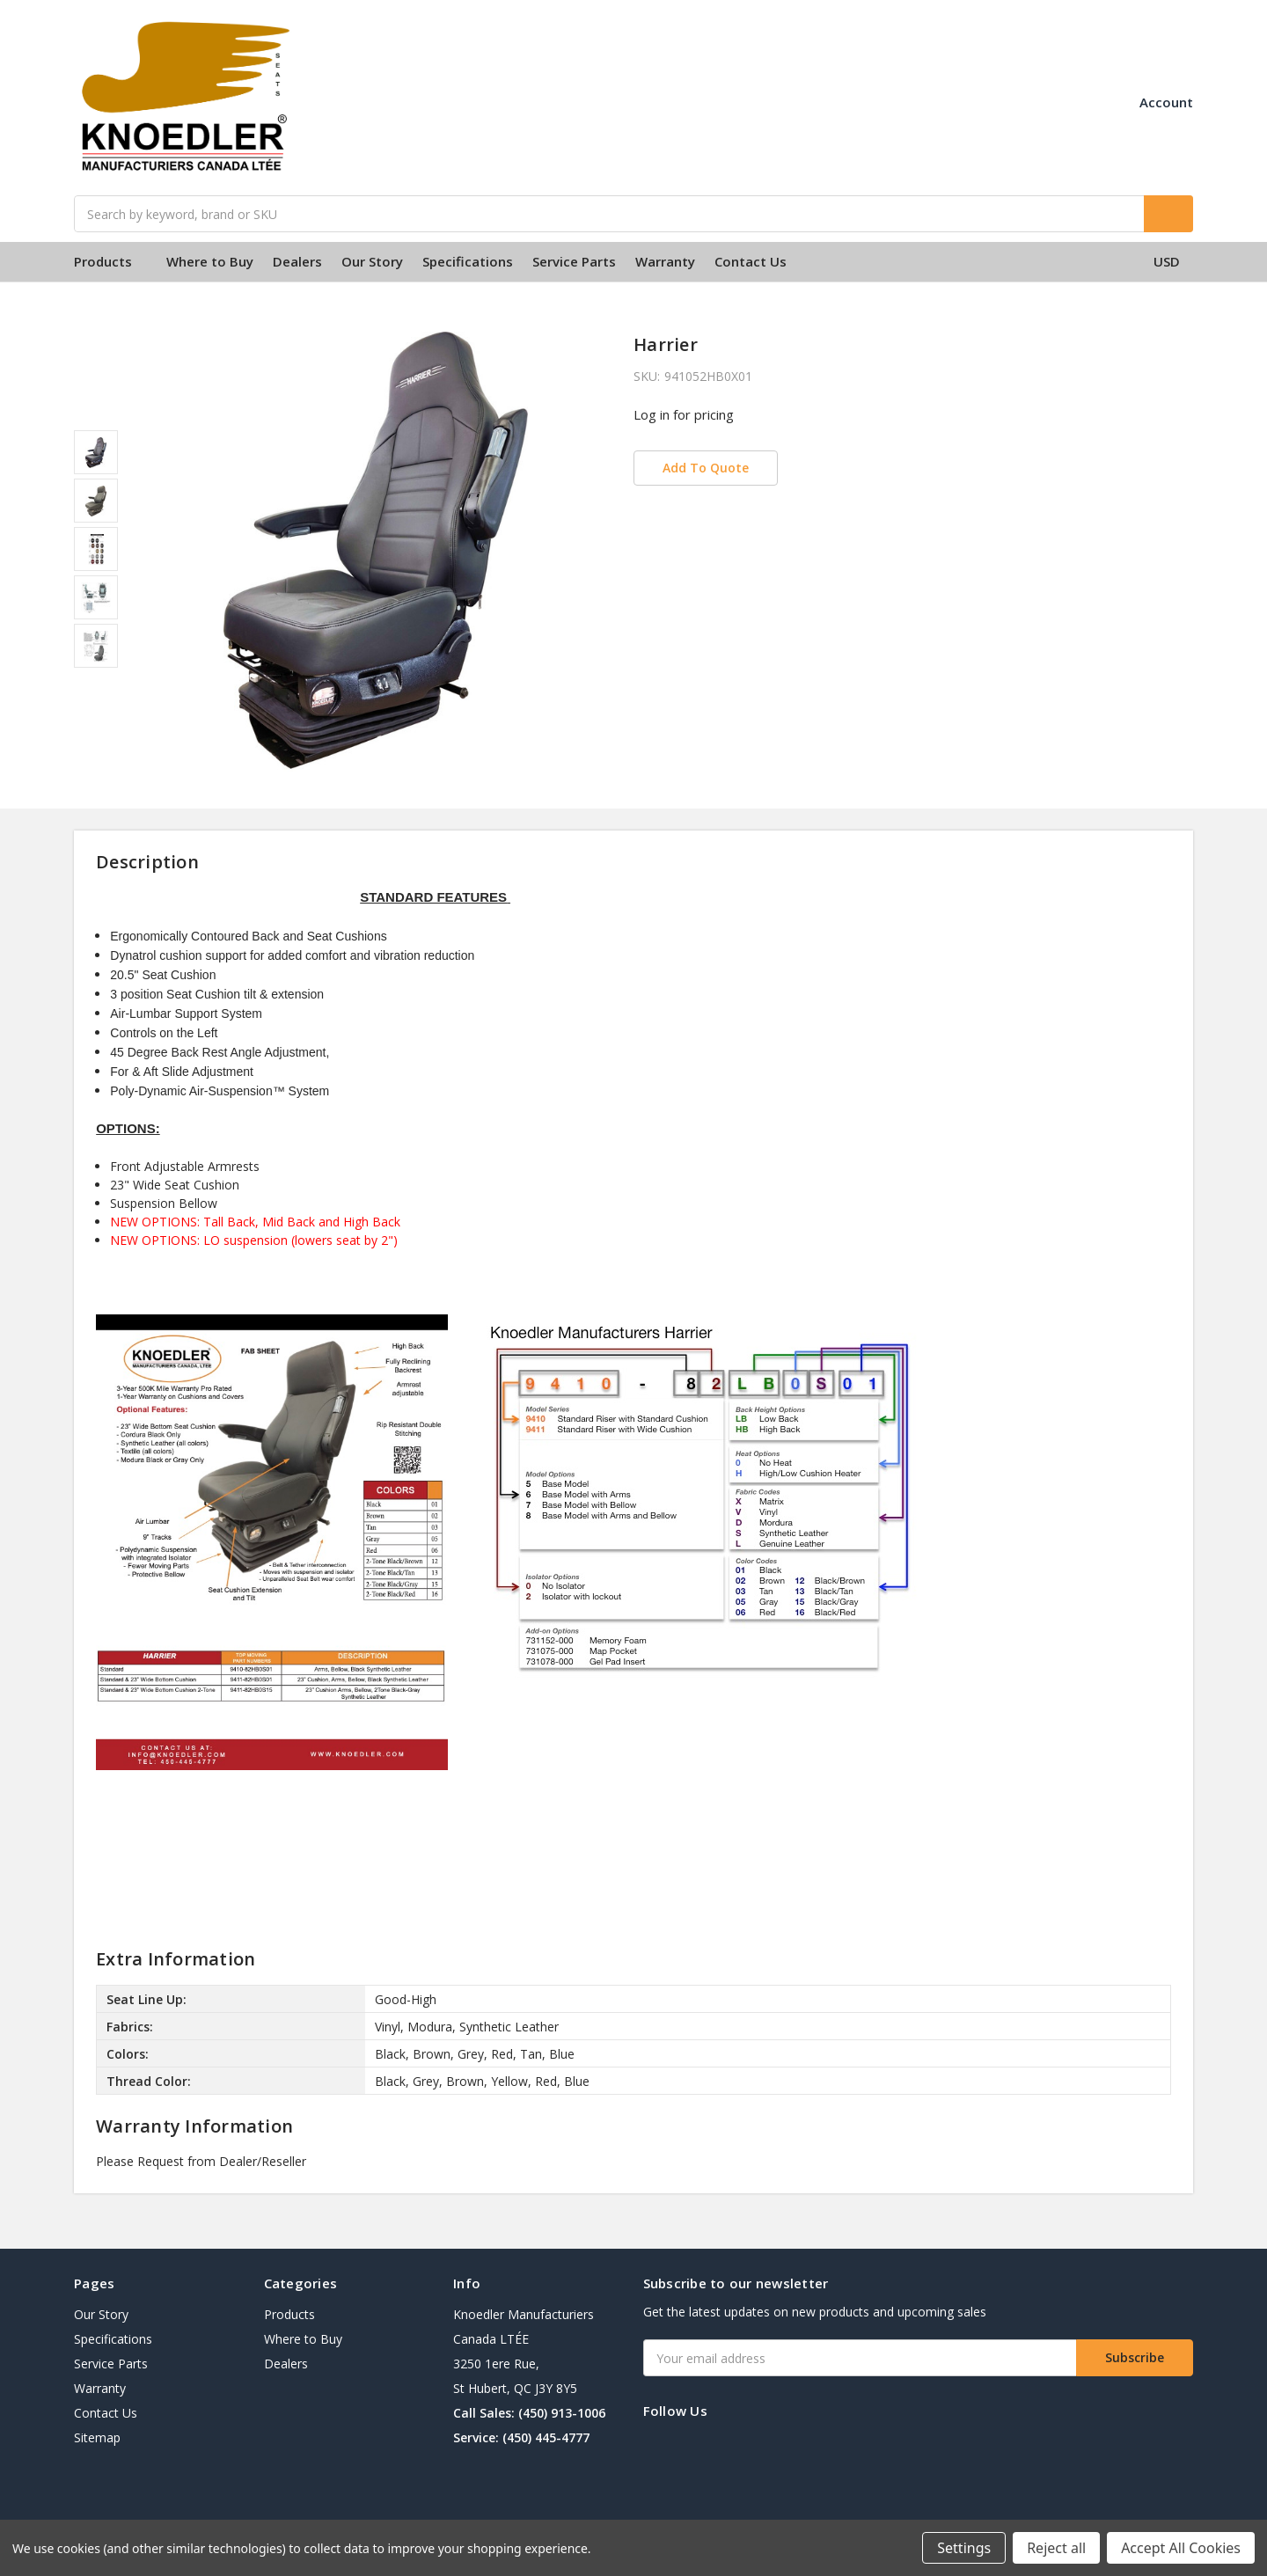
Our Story (372, 261)
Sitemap (97, 2437)
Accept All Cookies (1181, 2548)
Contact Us (750, 261)
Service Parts (574, 261)
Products (110, 261)
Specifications (467, 261)
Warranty (665, 261)
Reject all (1056, 2548)
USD (1173, 261)
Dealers (297, 261)
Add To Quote (706, 467)
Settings (964, 2548)
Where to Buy (209, 261)
